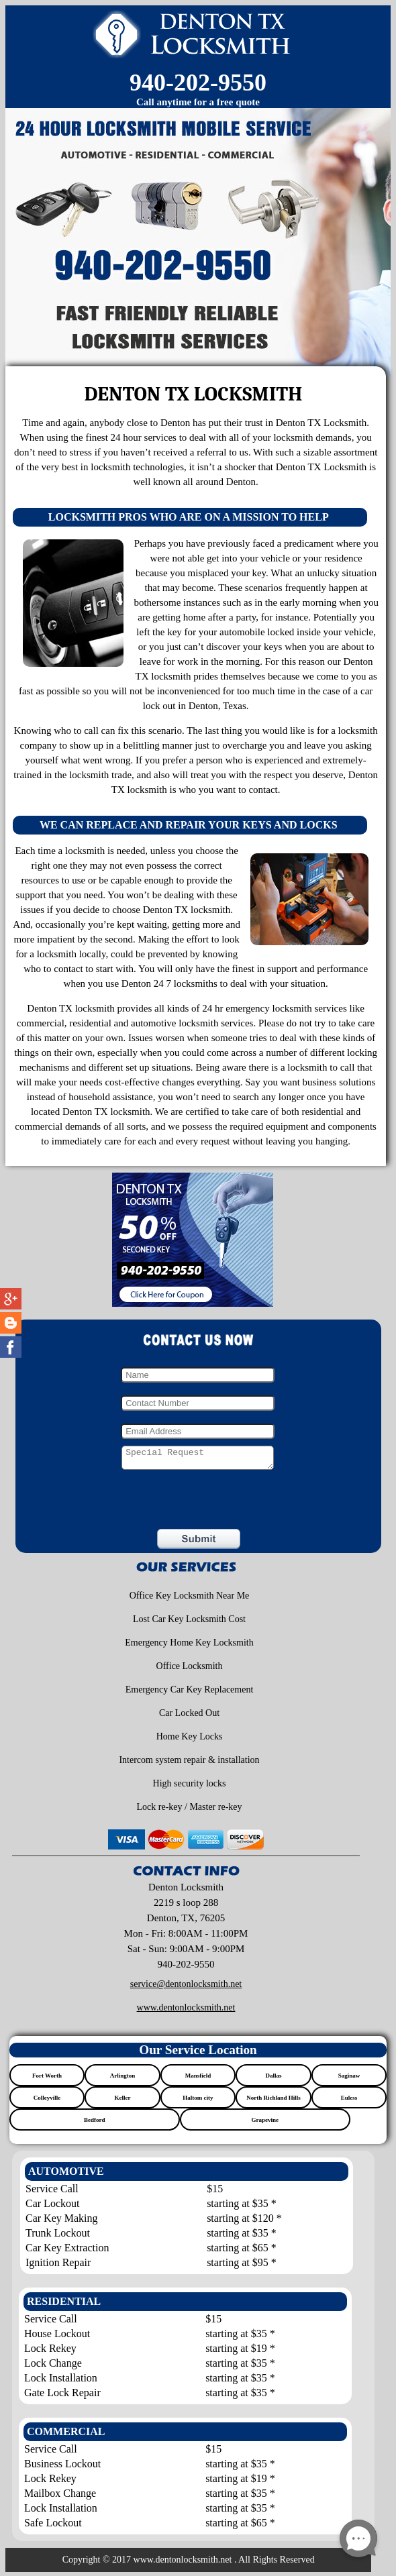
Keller (122, 2101)
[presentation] (99, 1504)
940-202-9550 (198, 82)
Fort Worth (47, 2079)
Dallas (273, 2079)
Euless (349, 2101)
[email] (186, 1988)
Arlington (123, 2079)
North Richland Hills (273, 2101)
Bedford (94, 2124)
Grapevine (265, 2124)
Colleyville (47, 2101)
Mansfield (198, 2079)
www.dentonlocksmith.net (186, 2011)
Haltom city (198, 2101)
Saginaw (349, 2079)
